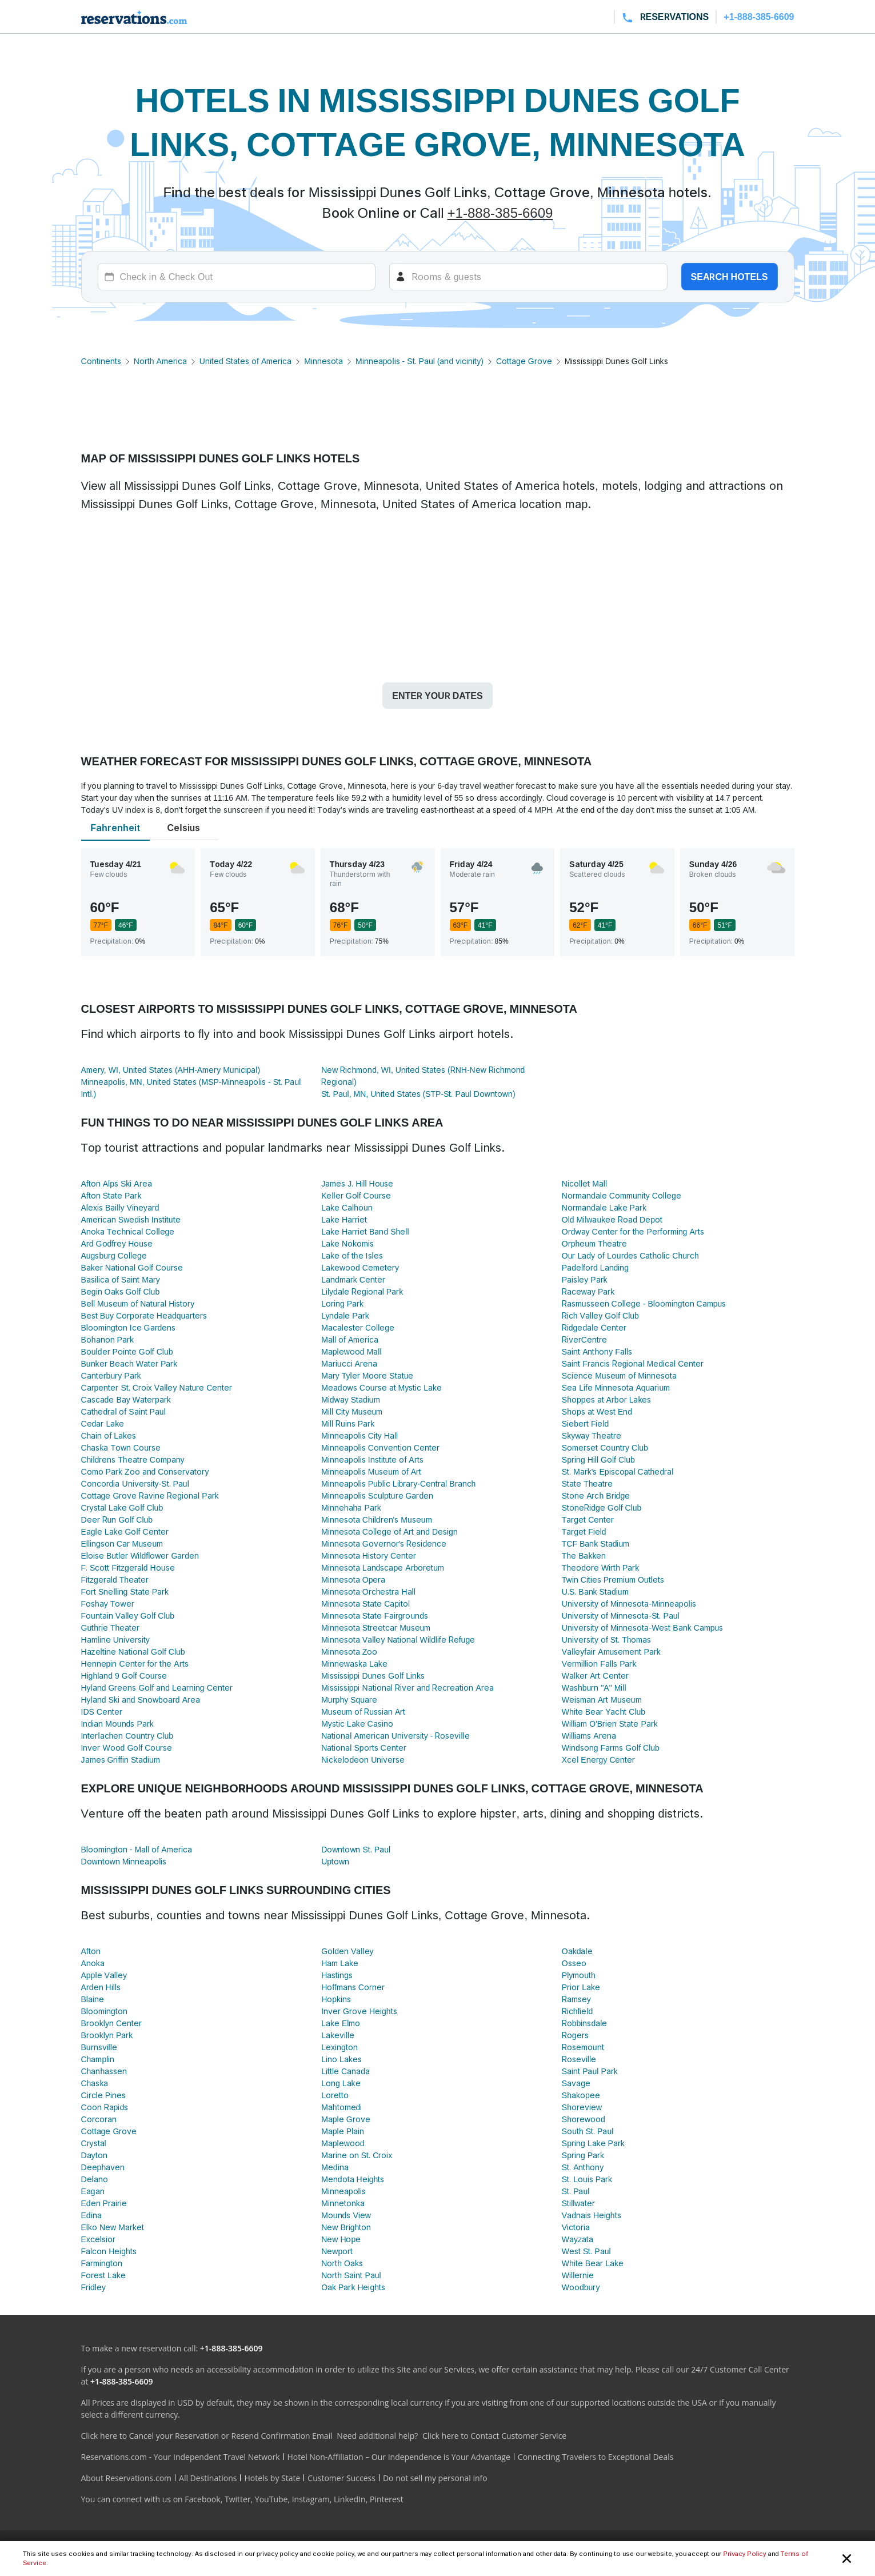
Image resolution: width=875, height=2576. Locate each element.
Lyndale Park (345, 1315)
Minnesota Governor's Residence (383, 1543)
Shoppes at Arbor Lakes (607, 1399)
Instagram (311, 2499)
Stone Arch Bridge (596, 1495)
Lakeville (337, 2035)
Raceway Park (588, 1291)
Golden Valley (347, 1951)
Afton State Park (111, 1195)
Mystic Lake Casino (357, 1723)
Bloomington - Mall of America (136, 1849)
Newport (337, 2251)
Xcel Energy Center (599, 1759)
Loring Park (342, 1303)
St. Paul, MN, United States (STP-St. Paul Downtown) (418, 1094)
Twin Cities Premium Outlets (613, 1579)
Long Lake (340, 2083)
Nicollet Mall (584, 1183)
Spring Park (583, 2155)
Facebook (202, 2499)
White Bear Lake (593, 2263)
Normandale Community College (621, 1195)
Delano (94, 2179)
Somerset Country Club (605, 1447)
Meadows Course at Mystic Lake (381, 1387)
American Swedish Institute (131, 1219)
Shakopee (581, 2095)
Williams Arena (589, 1735)
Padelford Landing (595, 1267)
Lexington (339, 2047)
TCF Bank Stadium (595, 1543)
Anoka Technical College (128, 1231)
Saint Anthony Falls (597, 1351)
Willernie (578, 2275)
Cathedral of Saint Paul (123, 1411)
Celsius (184, 827)
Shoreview (582, 2107)
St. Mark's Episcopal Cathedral (618, 1471)
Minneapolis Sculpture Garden (377, 1495)
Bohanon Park (107, 1339)
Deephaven (103, 2167)
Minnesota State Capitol (365, 1603)
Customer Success (341, 2478)
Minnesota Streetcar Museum (375, 1627)
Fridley (93, 2287)
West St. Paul (586, 2251)
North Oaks (342, 2263)
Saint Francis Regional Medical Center (633, 1363)
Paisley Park (585, 1279)
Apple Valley (104, 1975)
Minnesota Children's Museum (376, 1519)
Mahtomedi (341, 2107)
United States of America (245, 361)
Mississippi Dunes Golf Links (373, 1675)
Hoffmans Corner (353, 1987)
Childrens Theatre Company (133, 1459)
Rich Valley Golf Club (600, 1315)
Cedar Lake (103, 1423)
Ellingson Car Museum (122, 1543)
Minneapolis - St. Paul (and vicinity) (419, 361)
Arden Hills (101, 1987)
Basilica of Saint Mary (120, 1279)
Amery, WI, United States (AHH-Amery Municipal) (171, 1070)
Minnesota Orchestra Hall (368, 1591)
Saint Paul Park (590, 2071)
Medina (334, 2167)
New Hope (341, 2239)
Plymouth (579, 1975)
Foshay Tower (107, 1603)
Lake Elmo (340, 2023)
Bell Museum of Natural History (138, 1303)
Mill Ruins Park (347, 1423)
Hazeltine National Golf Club (133, 1651)
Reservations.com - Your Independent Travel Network (180, 2456)
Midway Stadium (350, 1399)
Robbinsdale (584, 2023)
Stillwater (579, 2203)
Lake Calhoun (347, 1207)
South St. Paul (587, 2131)
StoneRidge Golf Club (602, 1507)
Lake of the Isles (351, 1255)
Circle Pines (103, 2095)
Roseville (579, 2059)
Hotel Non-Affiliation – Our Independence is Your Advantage (398, 2456)
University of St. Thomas (607, 1639)
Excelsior (98, 2239)
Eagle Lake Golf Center (125, 1531)
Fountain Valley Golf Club (128, 1615)
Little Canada (345, 2071)
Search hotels (729, 276)
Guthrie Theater (110, 1627)
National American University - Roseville (395, 1735)
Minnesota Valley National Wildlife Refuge (398, 1639)
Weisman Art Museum (602, 1699)
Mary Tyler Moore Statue (367, 1375)
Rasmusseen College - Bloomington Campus (644, 1303)
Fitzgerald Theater (115, 1579)
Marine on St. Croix (356, 2155)
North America (160, 361)
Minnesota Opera (353, 1579)
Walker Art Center (595, 1675)
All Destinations (208, 2478)
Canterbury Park (111, 1375)
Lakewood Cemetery (360, 1267)
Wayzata (577, 2239)
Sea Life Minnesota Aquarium (616, 1387)
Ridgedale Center (594, 1327)
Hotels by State (272, 2478)
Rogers (575, 2035)
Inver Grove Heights (359, 2011)
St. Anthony (583, 2167)
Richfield (577, 2011)
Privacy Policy (744, 2554)
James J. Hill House (357, 1183)
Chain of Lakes (109, 1435)
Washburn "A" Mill (594, 1687)
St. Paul (576, 2191)
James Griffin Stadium (120, 1759)
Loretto (335, 2095)
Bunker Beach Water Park (129, 1363)
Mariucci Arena (349, 1363)
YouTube (271, 2499)
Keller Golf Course (355, 1195)
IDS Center (101, 1711)
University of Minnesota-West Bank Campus (643, 1627)
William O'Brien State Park (610, 1723)
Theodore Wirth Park (600, 1567)
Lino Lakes (341, 2059)
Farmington (101, 2263)
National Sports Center (363, 1747)
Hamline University (115, 1639)
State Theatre (587, 1483)
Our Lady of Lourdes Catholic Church (630, 1255)
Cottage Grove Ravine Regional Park (150, 1495)
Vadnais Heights (591, 2215)
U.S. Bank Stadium (595, 1591)
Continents (101, 361)
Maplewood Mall (351, 1351)
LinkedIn (350, 2499)
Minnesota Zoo (349, 1651)
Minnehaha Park (351, 1507)
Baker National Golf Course (132, 1267)
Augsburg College (114, 1255)
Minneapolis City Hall (359, 1435)
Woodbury (581, 2287)
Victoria (576, 2227)
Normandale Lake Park (604, 1207)
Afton (91, 1951)
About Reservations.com (126, 2478)
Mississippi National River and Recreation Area (407, 1687)
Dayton (94, 2155)
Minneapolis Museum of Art (371, 1471)
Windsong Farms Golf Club (611, 1747)
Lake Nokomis (347, 1243)
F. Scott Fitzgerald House (128, 1567)
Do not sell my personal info (435, 2478)
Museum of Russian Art (363, 1711)
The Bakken (584, 1555)
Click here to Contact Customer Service (494, 2435)
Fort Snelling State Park (125, 1591)
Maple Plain (342, 2131)
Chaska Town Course (121, 1447)
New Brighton (346, 2227)
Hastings (337, 1975)
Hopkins (336, 1999)
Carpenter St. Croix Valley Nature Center (157, 1387)
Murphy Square (349, 1699)
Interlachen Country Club (127, 1735)
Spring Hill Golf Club (598, 1459)
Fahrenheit (114, 827)
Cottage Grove (524, 361)
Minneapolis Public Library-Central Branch (398, 1483)
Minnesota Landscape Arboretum (382, 1567)
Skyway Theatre (591, 1435)
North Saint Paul (351, 2275)
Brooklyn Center (111, 2023)
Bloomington (104, 2011)
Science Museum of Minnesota (619, 1375)
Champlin (98, 2059)
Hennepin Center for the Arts (135, 1663)
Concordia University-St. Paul (135, 1483)
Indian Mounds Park (117, 1723)
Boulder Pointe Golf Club (127, 1351)
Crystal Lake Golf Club (122, 1507)
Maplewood (342, 2143)
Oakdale (577, 1951)
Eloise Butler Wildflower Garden (140, 1555)
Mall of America (349, 1339)
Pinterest (386, 2499)
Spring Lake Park (593, 2143)
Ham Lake (339, 1963)
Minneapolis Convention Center (380, 1447)
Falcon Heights (109, 2251)
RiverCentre (584, 1339)
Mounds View (346, 2215)
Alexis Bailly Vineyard (120, 1207)
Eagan (93, 2191)
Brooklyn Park (107, 2035)
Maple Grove (345, 2119)
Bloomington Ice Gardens (128, 1327)
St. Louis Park (587, 2179)
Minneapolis (343, 2191)
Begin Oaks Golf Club (120, 1291)
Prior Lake (581, 1987)
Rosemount (583, 2047)
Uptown (335, 1861)
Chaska (95, 2083)
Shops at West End (597, 1411)
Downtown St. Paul (355, 1849)
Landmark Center (353, 1279)
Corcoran (99, 2119)
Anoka (93, 1963)
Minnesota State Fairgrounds (374, 1615)
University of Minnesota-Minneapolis (629, 1603)
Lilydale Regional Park (362, 1291)
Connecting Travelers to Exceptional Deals (596, 2456)
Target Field (584, 1531)
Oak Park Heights (353, 2287)
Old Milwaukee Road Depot (612, 1219)
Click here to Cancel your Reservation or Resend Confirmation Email (207, 2435)
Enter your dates (437, 695)
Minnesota (323, 361)
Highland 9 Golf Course (124, 1675)
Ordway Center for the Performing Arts (633, 1231)
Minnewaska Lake (354, 1663)
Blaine (92, 1999)
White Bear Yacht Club (603, 1711)
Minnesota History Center (368, 1555)
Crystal (93, 2143)
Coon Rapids (105, 2107)
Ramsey (576, 1999)
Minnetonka (343, 2203)
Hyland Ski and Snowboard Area (141, 1699)
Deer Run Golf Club (117, 1519)
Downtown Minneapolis (124, 1861)
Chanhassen (104, 2071)
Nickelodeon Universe (363, 1759)
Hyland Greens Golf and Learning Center (157, 1687)
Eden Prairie (104, 2203)
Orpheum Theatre (595, 1243)
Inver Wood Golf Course (127, 1747)
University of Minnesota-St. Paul (621, 1615)
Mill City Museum (351, 1411)
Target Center (588, 1519)
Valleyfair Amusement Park (611, 1651)
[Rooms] (528, 276)
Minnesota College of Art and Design (389, 1531)
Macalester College (357, 1327)
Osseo (574, 1963)
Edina (91, 2215)
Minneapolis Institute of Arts (372, 1459)
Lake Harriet (344, 1219)
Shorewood (583, 2119)
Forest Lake (103, 2275)
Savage (576, 2083)
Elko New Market (112, 2227)
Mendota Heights (352, 2179)
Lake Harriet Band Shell (365, 1231)
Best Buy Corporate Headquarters (144, 1315)
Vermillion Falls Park (599, 1663)
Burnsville (99, 2047)
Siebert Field (585, 1423)
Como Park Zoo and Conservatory (145, 1471)
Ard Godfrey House (117, 1243)
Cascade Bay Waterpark (126, 1399)
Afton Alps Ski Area (116, 1183)
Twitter (238, 2499)
